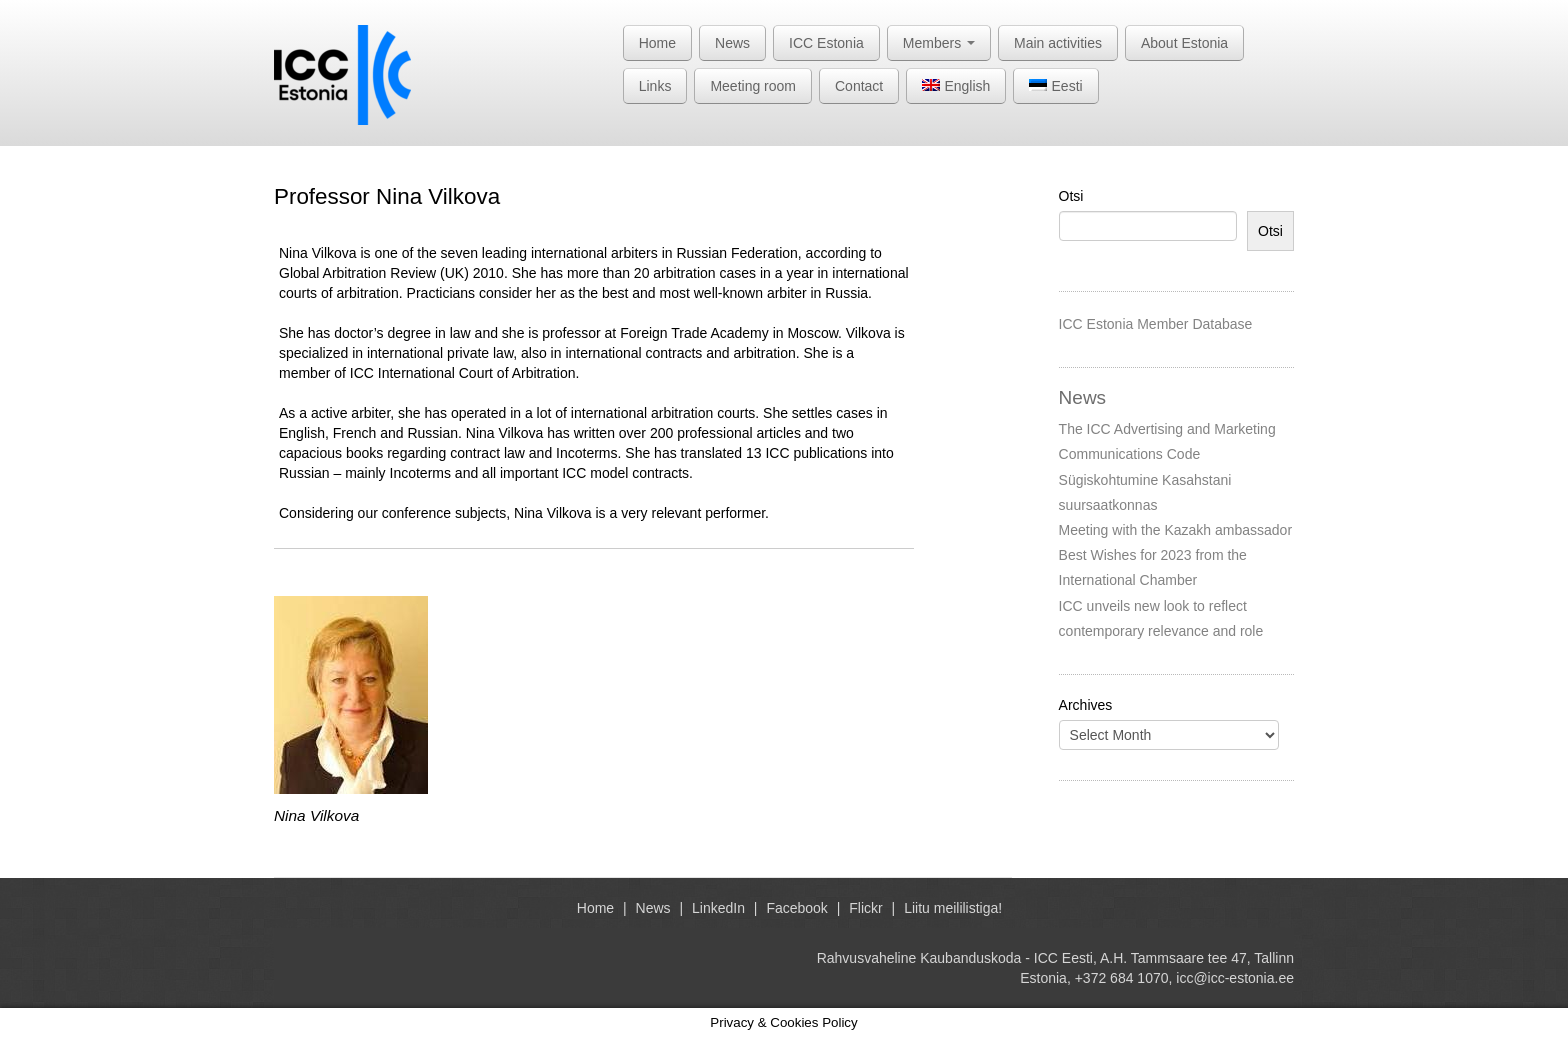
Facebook (796, 908)
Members (939, 43)
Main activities (1058, 43)
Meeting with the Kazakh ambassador (1175, 530)
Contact (859, 86)
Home (657, 43)
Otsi (1071, 196)
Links (655, 86)
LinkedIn (718, 908)
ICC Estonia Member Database (1156, 324)
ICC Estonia (826, 43)
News (732, 43)
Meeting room (753, 86)
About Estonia (1184, 43)
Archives (1086, 705)
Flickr (865, 908)
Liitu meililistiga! (953, 908)
